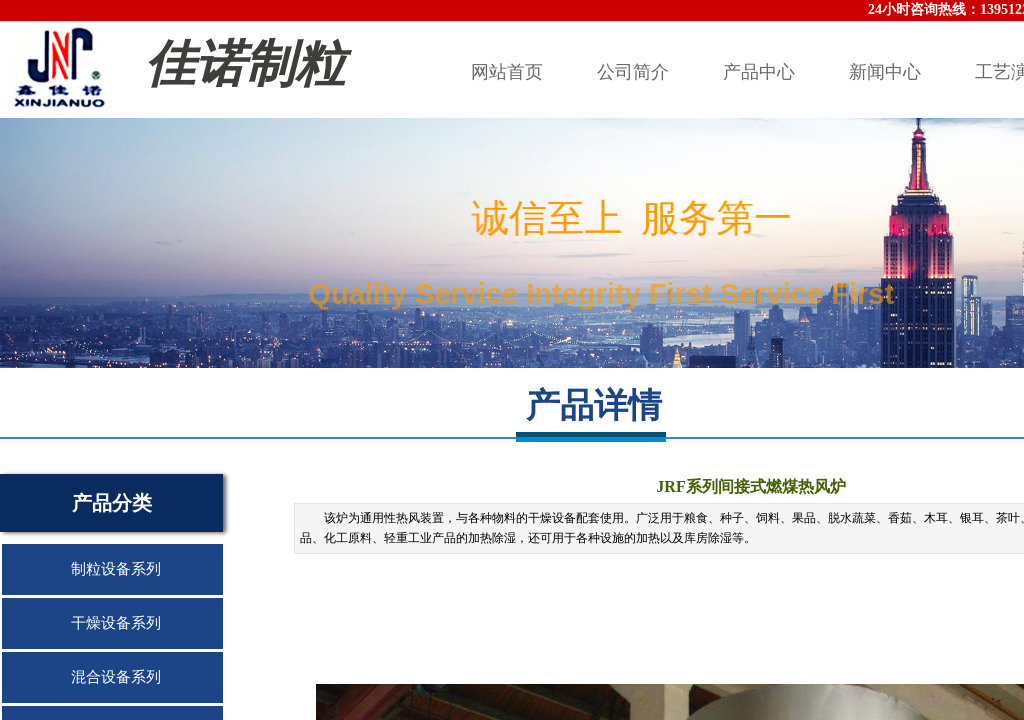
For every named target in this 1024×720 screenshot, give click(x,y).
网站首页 (507, 72)
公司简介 (633, 72)
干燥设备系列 (116, 623)
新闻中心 (885, 72)
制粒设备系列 (116, 569)
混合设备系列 (116, 677)
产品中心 (759, 72)
